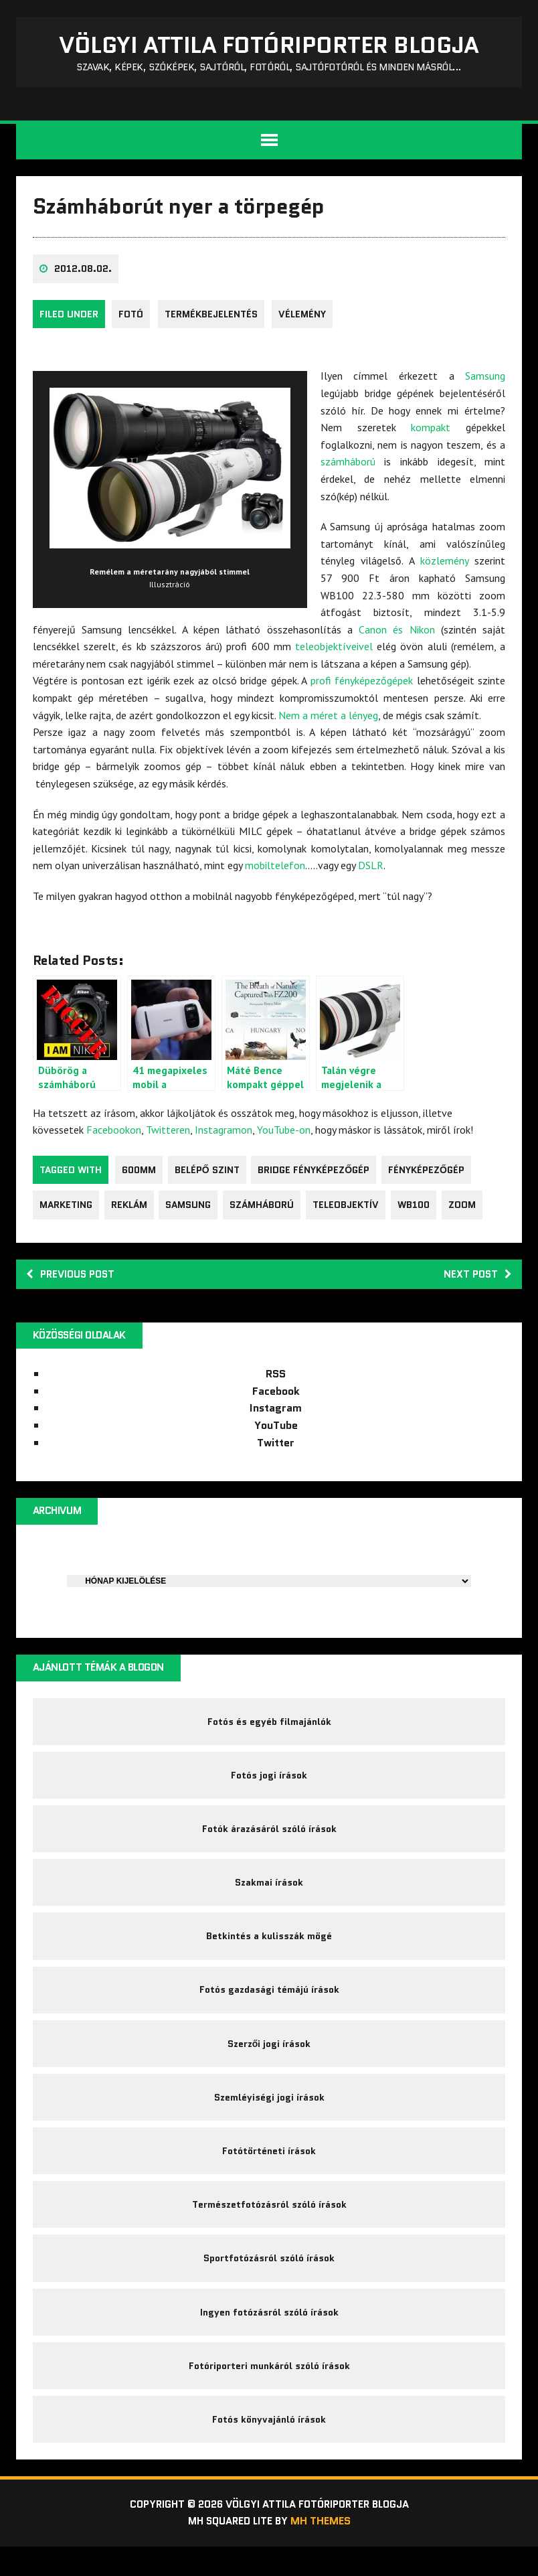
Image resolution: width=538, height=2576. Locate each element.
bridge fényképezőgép (317, 1174)
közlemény (444, 565)
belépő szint (209, 1174)
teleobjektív (352, 1209)
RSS (276, 1380)
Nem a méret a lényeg (329, 719)
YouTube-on (284, 1134)
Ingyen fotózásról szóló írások (269, 2336)
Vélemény (306, 318)
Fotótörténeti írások (269, 2171)
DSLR (371, 870)
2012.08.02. (83, 274)
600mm (139, 1174)
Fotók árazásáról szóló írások (269, 1840)
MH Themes (324, 2550)
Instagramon (224, 1134)
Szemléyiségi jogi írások (269, 2116)
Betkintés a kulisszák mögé (269, 1950)
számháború (348, 466)
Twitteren (169, 1134)
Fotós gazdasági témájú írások (269, 2005)
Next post (475, 1278)
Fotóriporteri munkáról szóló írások (269, 2392)
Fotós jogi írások (269, 1784)
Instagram (276, 1414)
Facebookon (114, 1134)
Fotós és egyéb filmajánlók (269, 1729)
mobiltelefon (276, 870)
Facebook (276, 1397)
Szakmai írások (269, 1895)
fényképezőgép (431, 1174)
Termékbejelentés (213, 318)
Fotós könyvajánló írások (269, 2446)
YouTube (276, 1431)
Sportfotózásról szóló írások (269, 2281)
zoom (471, 1209)
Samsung (484, 380)
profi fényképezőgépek (361, 685)
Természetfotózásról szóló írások (269, 2225)
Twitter (275, 1448)
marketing (66, 1209)
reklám (131, 1209)
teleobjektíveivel (334, 651)
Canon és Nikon (396, 633)
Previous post (74, 1278)
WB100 (422, 1209)
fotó (131, 318)
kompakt (430, 432)
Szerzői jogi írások (269, 2060)
